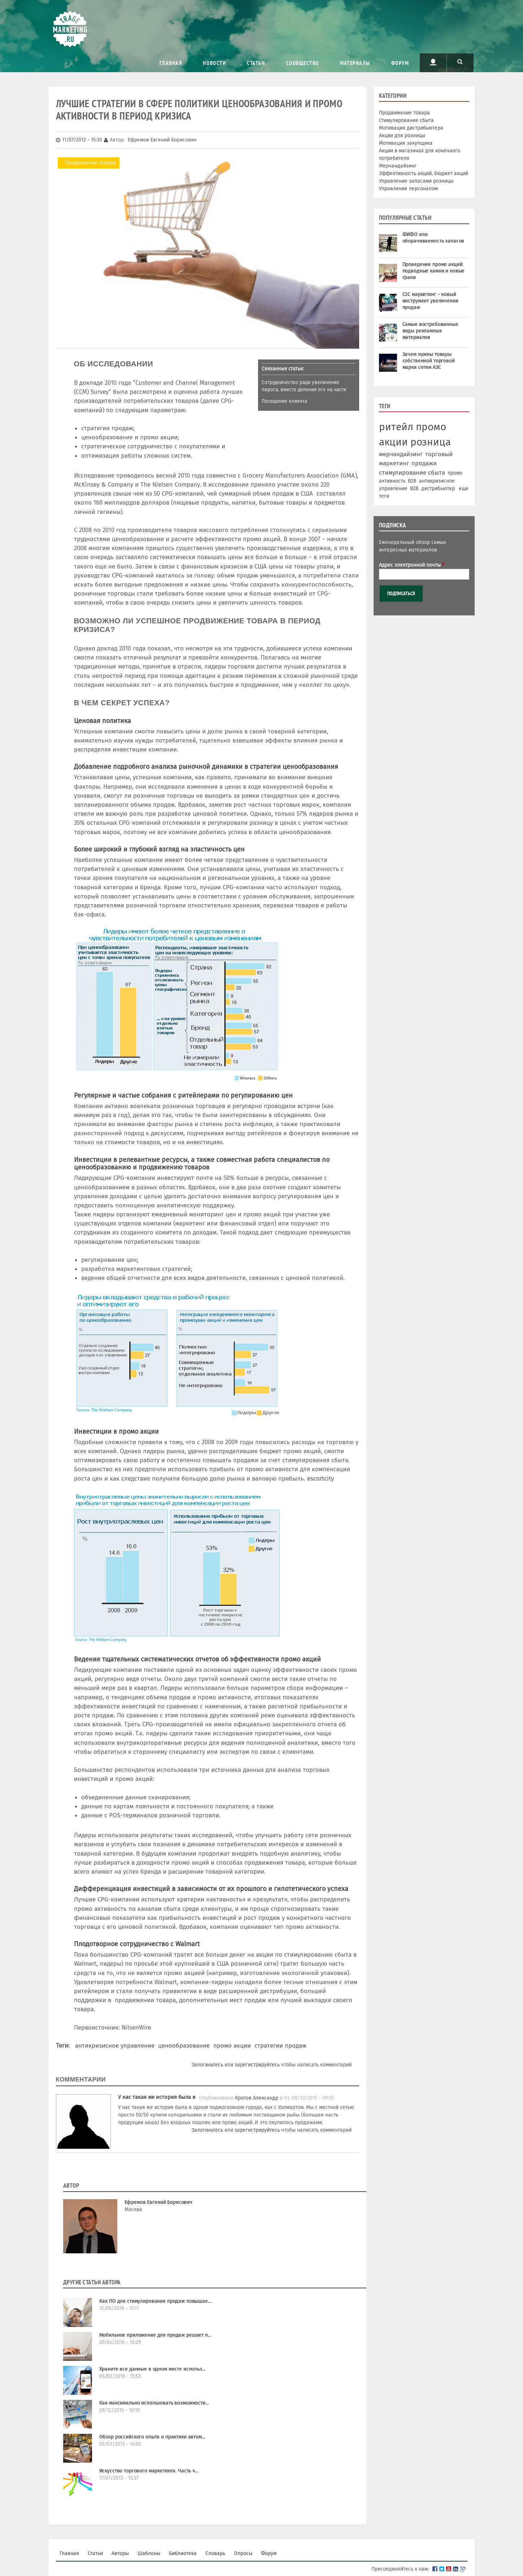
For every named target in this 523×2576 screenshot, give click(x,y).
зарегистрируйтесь (257, 2065)
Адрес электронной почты (411, 565)
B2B (412, 481)
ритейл (396, 427)
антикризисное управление (114, 2045)
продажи (424, 463)
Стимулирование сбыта (406, 120)
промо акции (232, 2045)
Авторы (120, 2553)
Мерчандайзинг (398, 166)
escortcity (320, 1478)
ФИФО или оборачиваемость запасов (433, 237)
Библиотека (183, 2553)
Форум (400, 62)
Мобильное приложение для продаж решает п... (155, 2335)
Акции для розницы (402, 135)
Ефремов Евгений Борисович (159, 2202)
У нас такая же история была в (156, 2097)
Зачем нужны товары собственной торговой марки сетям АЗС (428, 360)
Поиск (460, 62)
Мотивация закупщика (405, 143)
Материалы (355, 62)
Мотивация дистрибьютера (411, 128)
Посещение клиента (284, 401)
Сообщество (302, 62)
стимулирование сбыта (412, 472)
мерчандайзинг (401, 454)
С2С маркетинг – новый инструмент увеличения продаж (430, 300)
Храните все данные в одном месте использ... (152, 2369)
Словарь (215, 2553)
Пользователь (433, 62)
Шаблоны (149, 2553)
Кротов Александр (256, 2098)
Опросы (243, 2553)
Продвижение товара (90, 163)
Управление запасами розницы (416, 181)
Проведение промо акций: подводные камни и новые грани (433, 270)
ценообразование (184, 2045)
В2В (414, 488)
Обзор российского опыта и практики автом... (152, 2437)
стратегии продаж (280, 2045)
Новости (214, 62)
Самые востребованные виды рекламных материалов (430, 330)
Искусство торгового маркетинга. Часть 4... (149, 2471)
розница (430, 442)
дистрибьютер (438, 488)
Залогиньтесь (207, 2065)
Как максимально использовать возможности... (154, 2403)
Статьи (256, 62)
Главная (171, 62)
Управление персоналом (408, 189)
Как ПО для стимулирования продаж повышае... (155, 2301)
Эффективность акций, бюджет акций (423, 173)
